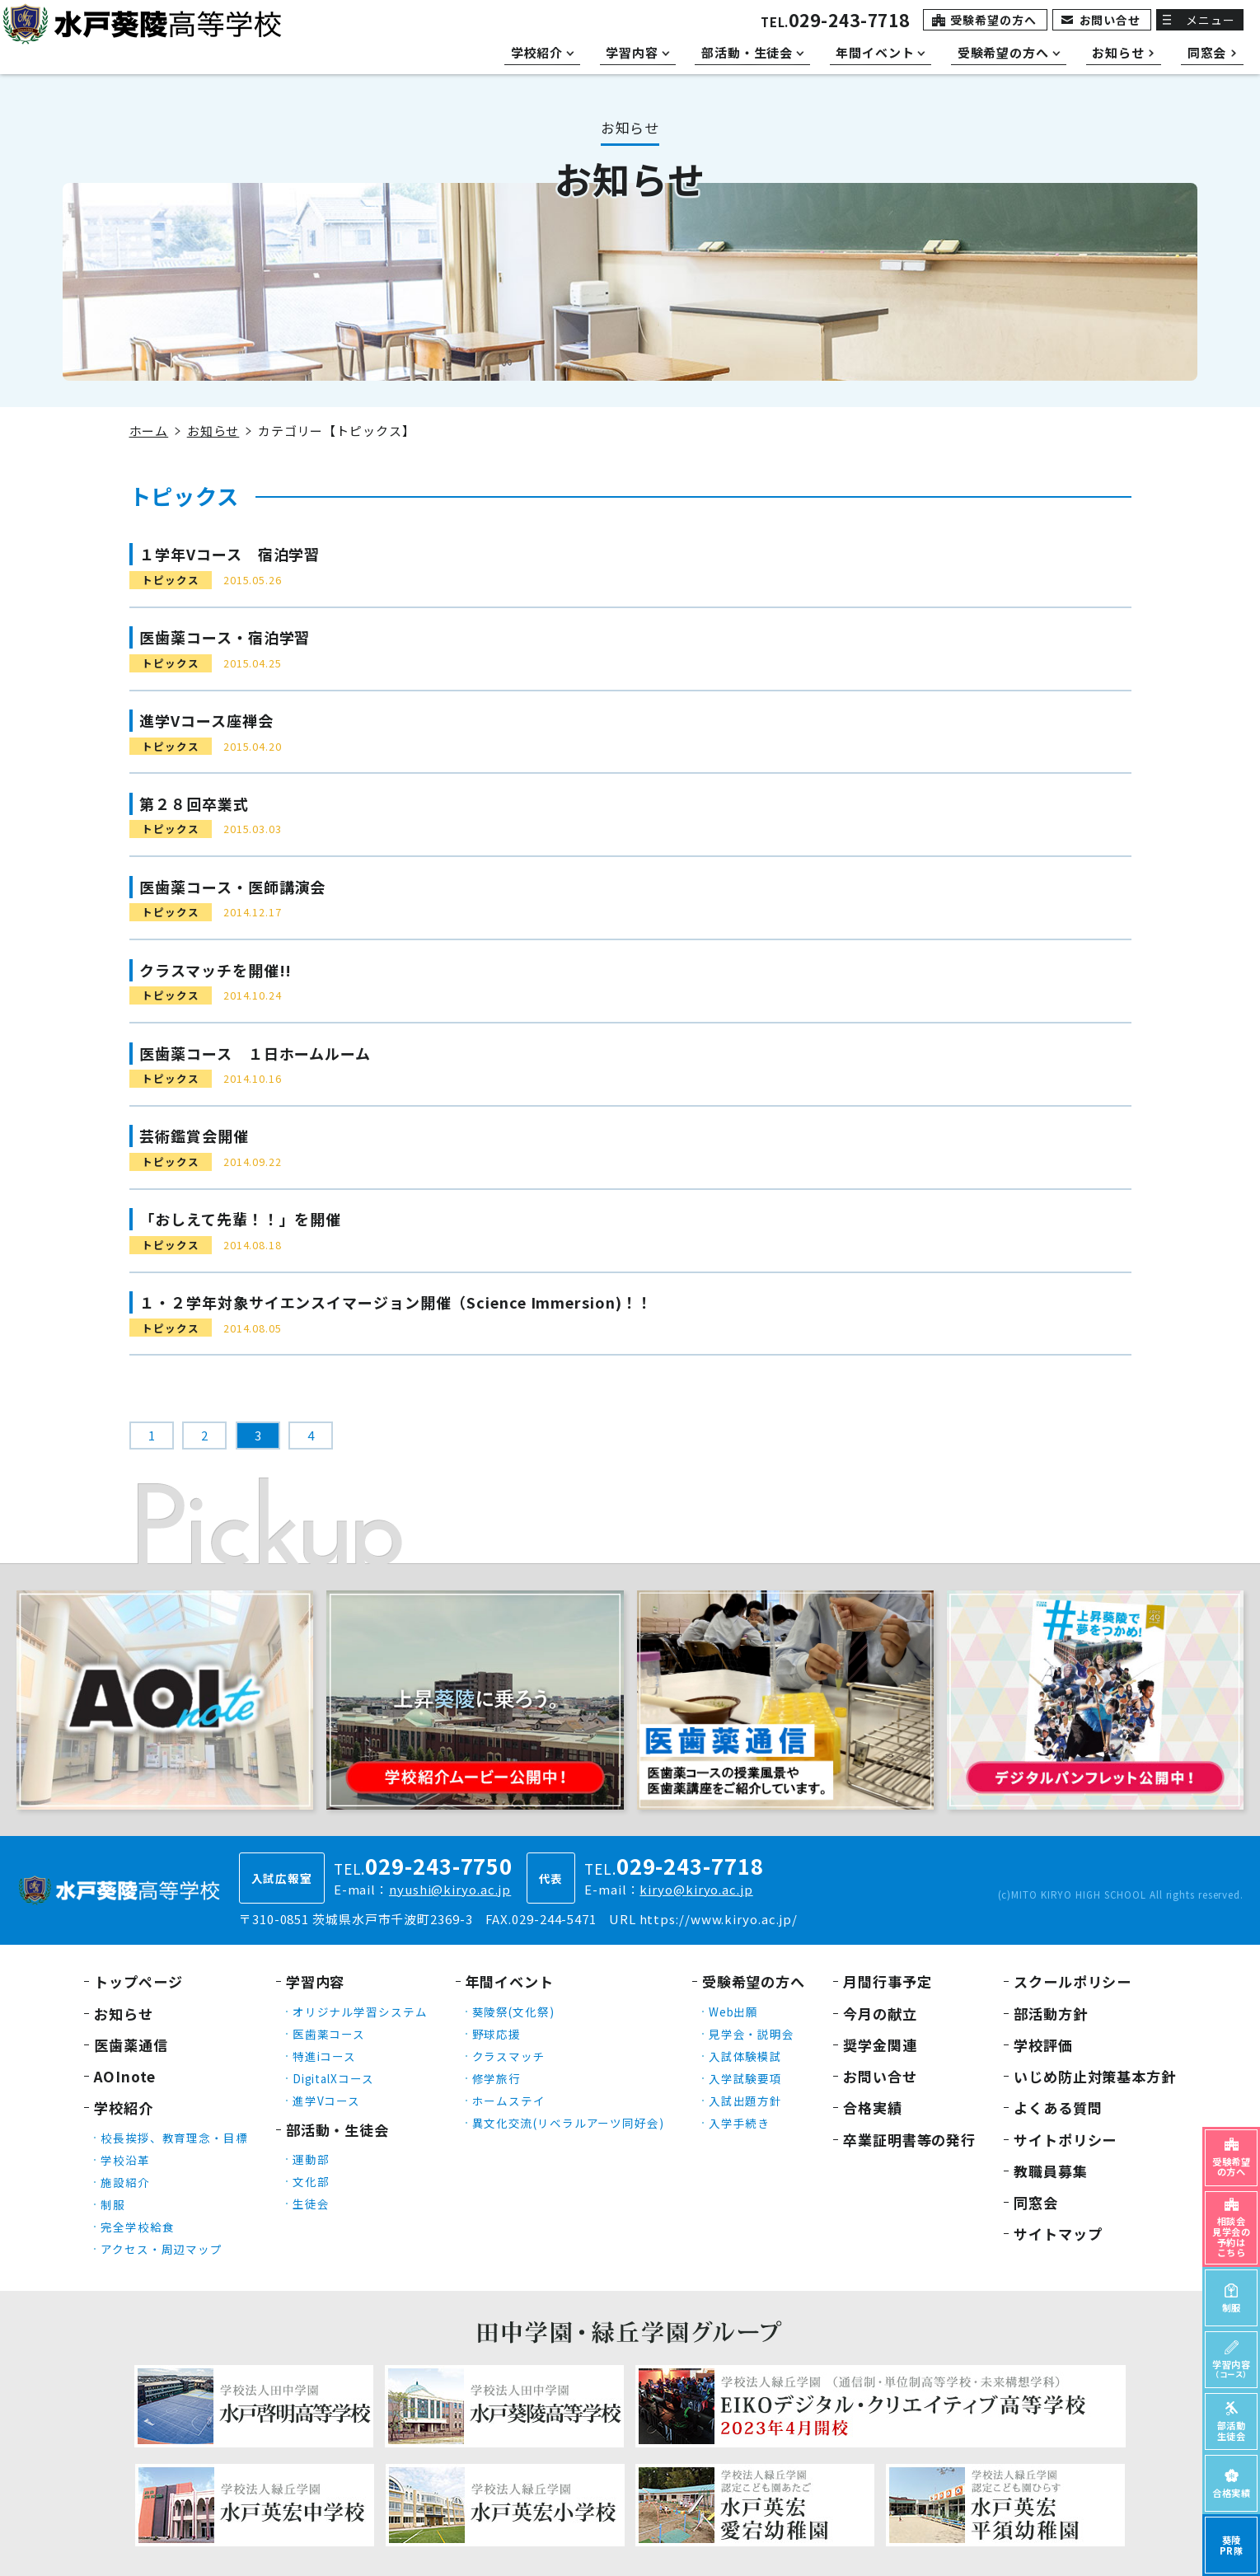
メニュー (1210, 20)
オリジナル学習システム (360, 2011)
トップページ (138, 1981)
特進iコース (324, 2056)
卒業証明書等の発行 (909, 2139)
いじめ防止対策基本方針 (1095, 2076)
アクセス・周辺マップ (161, 2249)
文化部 (311, 2181)
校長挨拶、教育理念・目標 (174, 2137)
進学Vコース (326, 2100)
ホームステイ (509, 2100)
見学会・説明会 (751, 2034)
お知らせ (213, 430)
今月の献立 (880, 2013)
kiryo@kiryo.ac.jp (695, 1889)
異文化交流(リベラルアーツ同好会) (568, 2123)
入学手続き (740, 2123)
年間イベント (510, 1981)
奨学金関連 (880, 2045)
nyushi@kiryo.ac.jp (450, 1889)
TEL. (835, 21)
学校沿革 (125, 2160)
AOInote (125, 2076)
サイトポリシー (1065, 2139)
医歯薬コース (329, 2034)
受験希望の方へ (993, 20)
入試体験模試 (745, 2056)
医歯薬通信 (131, 2045)
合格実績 (872, 2107)
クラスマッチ (509, 2056)
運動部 (311, 2159)
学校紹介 (123, 2107)
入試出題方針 (745, 2100)
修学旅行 (497, 2078)
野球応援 (497, 2034)
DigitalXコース (333, 2078)
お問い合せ (1110, 20)
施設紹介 (125, 2182)
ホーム (149, 430)
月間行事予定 (887, 1981)
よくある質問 (1058, 2107)
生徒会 (311, 2203)
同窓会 (1036, 2202)
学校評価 (1043, 2045)
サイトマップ (1058, 2233)
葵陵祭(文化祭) (513, 2011)
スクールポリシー (1072, 1981)
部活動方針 (1051, 2013)
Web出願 (734, 2011)
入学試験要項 (745, 2078)
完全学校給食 (137, 2226)
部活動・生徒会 (337, 2129)
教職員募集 (1051, 2171)
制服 (113, 2204)
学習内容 (315, 1981)
